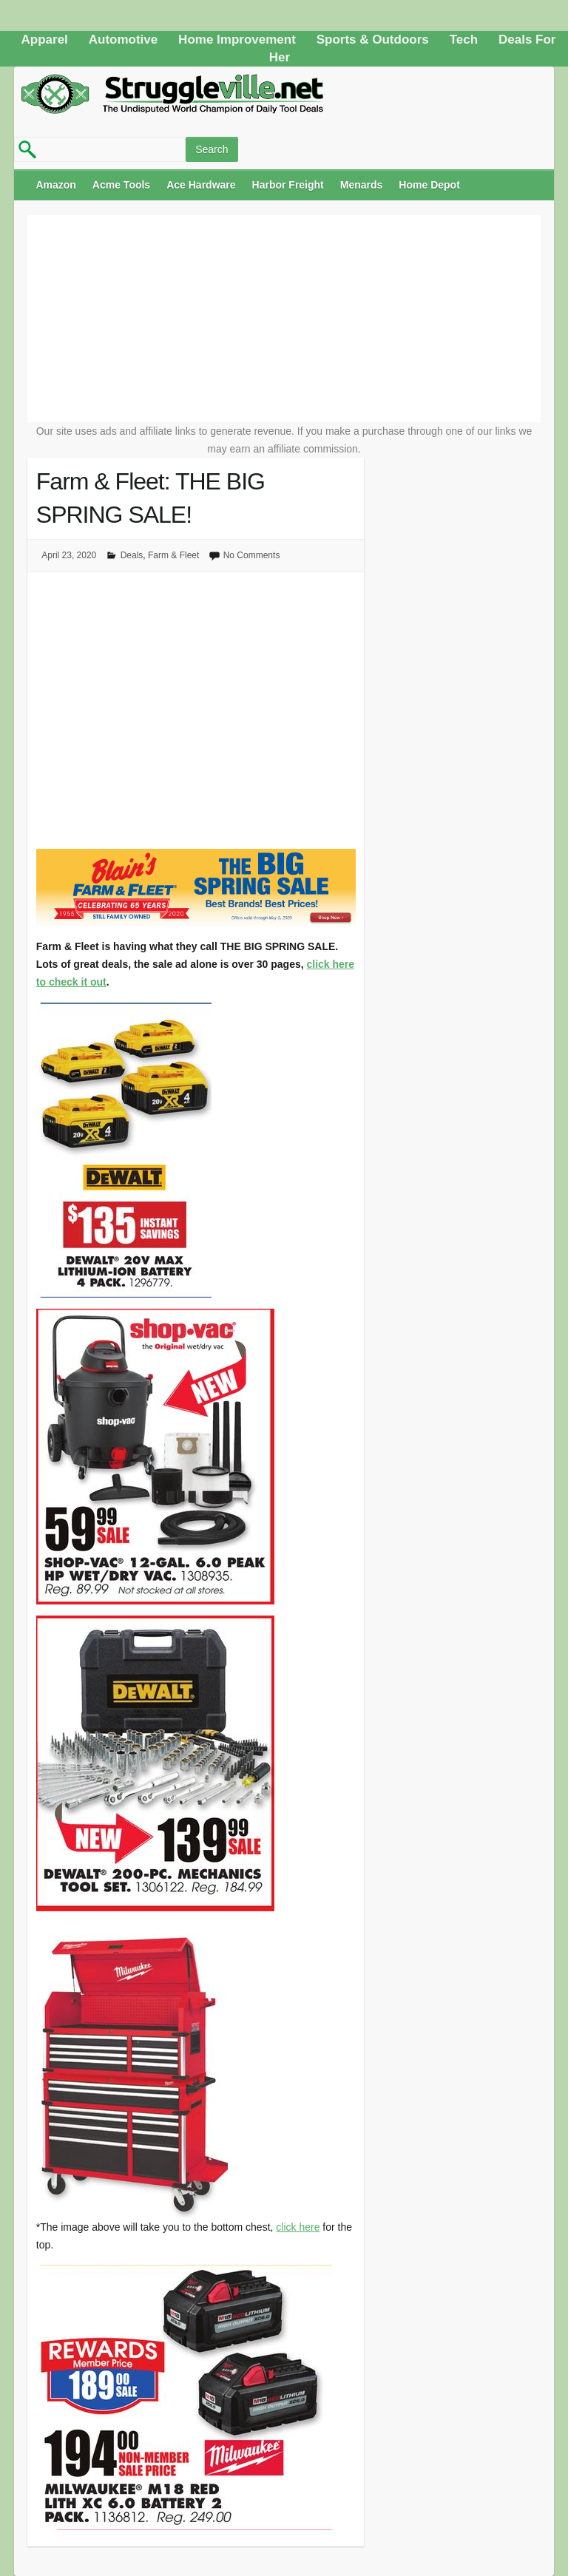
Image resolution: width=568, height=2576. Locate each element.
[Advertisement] (283, 318)
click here (298, 2227)
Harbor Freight (288, 185)
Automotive (123, 40)
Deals (132, 555)
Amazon (55, 185)
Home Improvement (237, 40)
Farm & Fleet (173, 555)
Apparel (44, 40)
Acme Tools (121, 185)
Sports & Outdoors (373, 40)
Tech (464, 40)
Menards (361, 185)
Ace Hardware (200, 185)
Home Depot (429, 185)
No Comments (251, 555)
